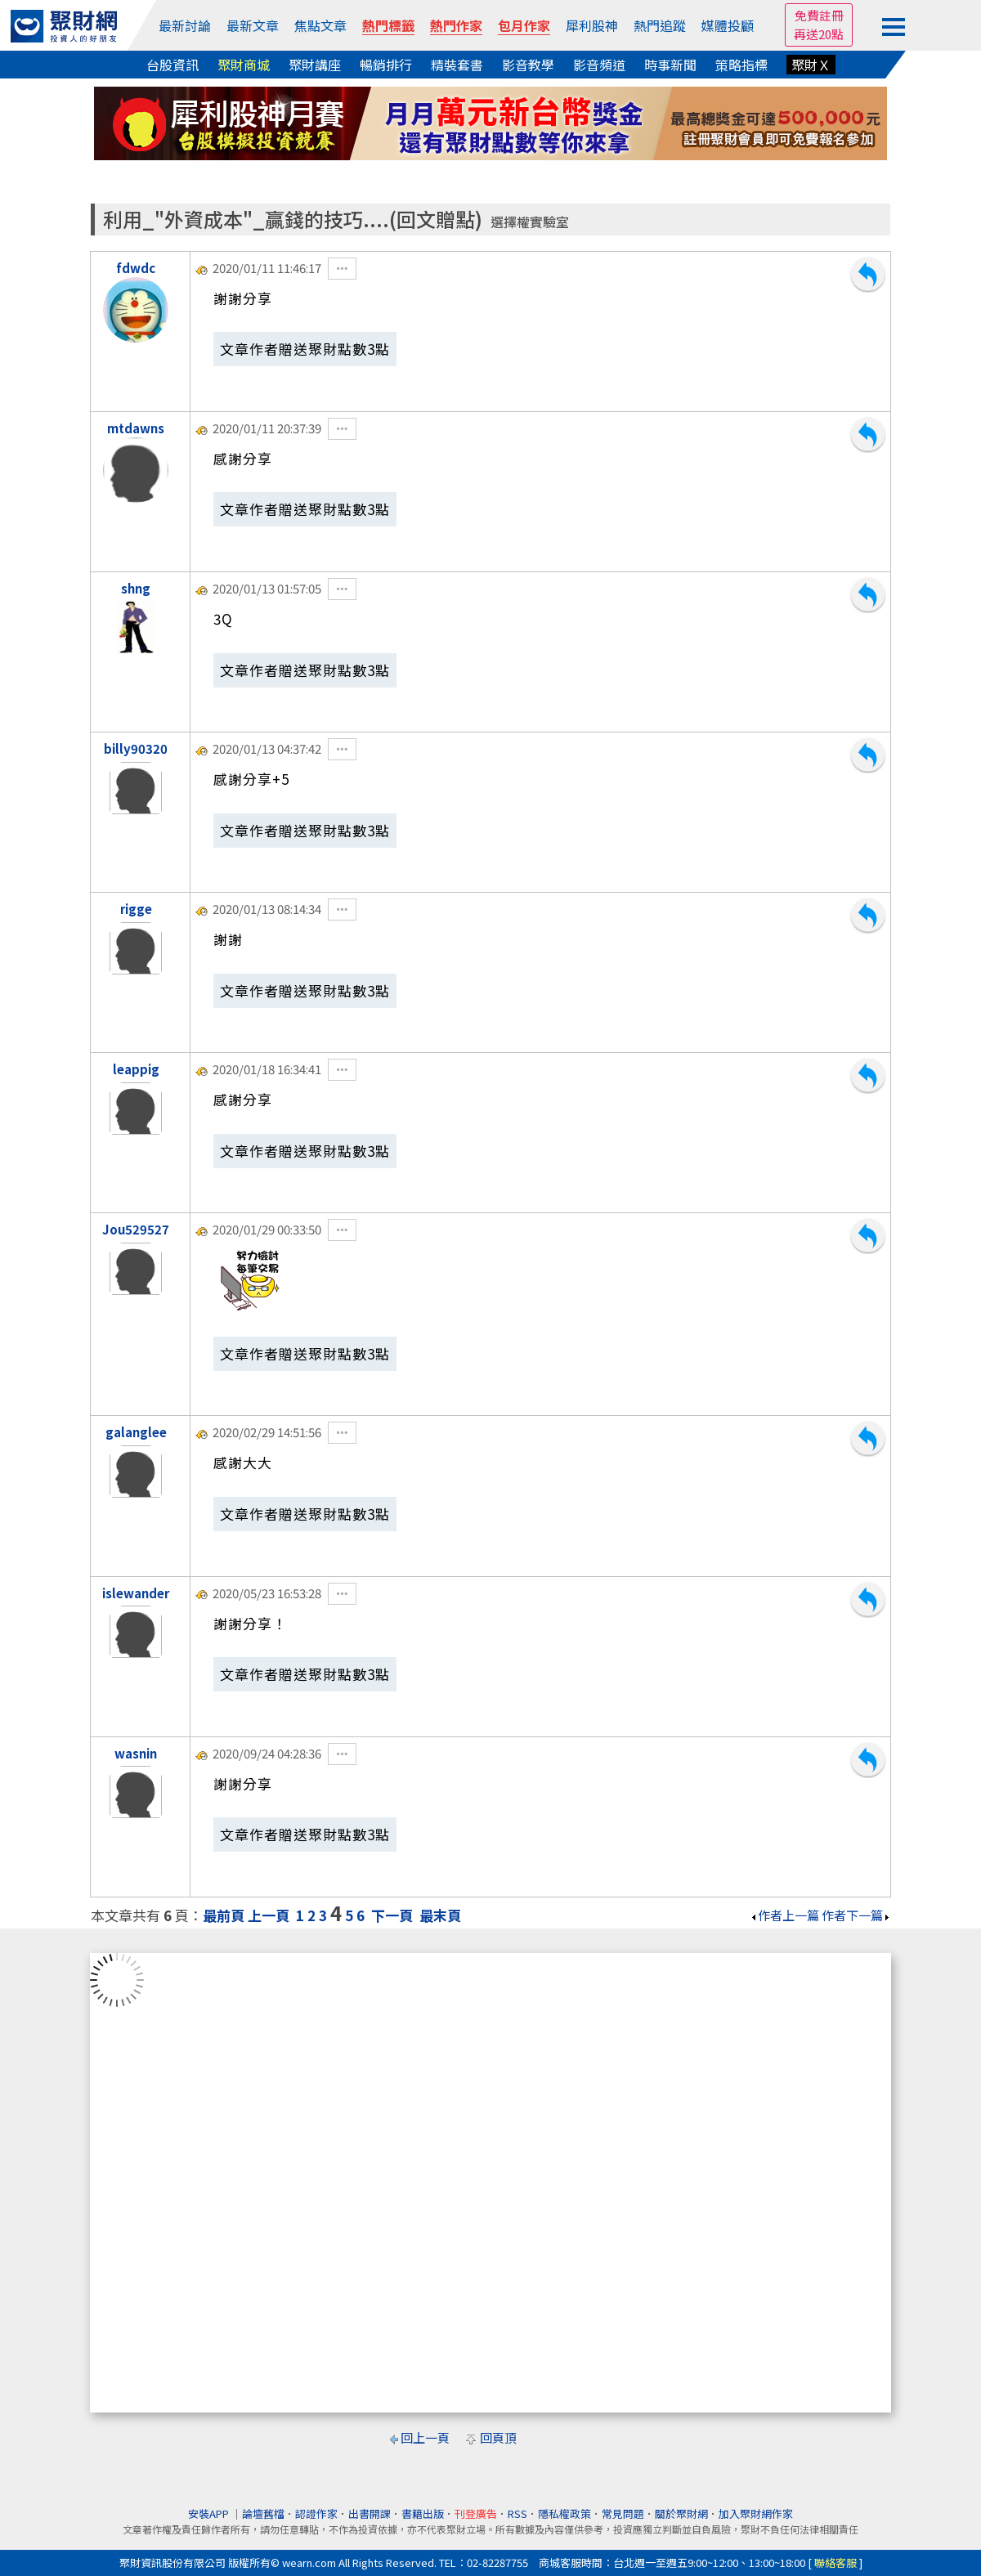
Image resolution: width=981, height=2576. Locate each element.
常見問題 (623, 2513)
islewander (135, 1593)
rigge (136, 908)
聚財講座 (315, 64)
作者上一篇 (784, 1915)
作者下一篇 (856, 1915)
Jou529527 (135, 1229)
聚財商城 (243, 64)
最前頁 (223, 1915)
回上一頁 (425, 2437)
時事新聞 (670, 64)
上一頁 (268, 1915)
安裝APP (209, 2513)
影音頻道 (599, 64)
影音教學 (528, 64)
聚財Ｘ (811, 64)
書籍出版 (422, 2513)
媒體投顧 (727, 25)
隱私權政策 (564, 2513)
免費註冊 (819, 15)
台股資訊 (172, 64)
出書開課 (369, 2513)
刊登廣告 (476, 2513)
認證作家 (316, 2513)
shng (135, 588)
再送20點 (819, 34)
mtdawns (135, 428)
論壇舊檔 (263, 2513)
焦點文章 (320, 25)
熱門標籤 (388, 25)
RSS (517, 2513)
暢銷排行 (386, 64)
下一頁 (392, 1915)
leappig (136, 1068)
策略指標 (741, 64)
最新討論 (185, 25)
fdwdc (135, 267)
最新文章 (252, 25)
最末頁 (440, 1915)
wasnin (135, 1753)
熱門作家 (456, 25)
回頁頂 (498, 2437)
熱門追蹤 (660, 25)
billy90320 (136, 748)
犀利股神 (592, 25)
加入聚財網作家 (756, 2513)
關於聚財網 (681, 2513)
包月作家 (524, 25)
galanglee (136, 1431)
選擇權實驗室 (529, 222)
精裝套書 (457, 64)
